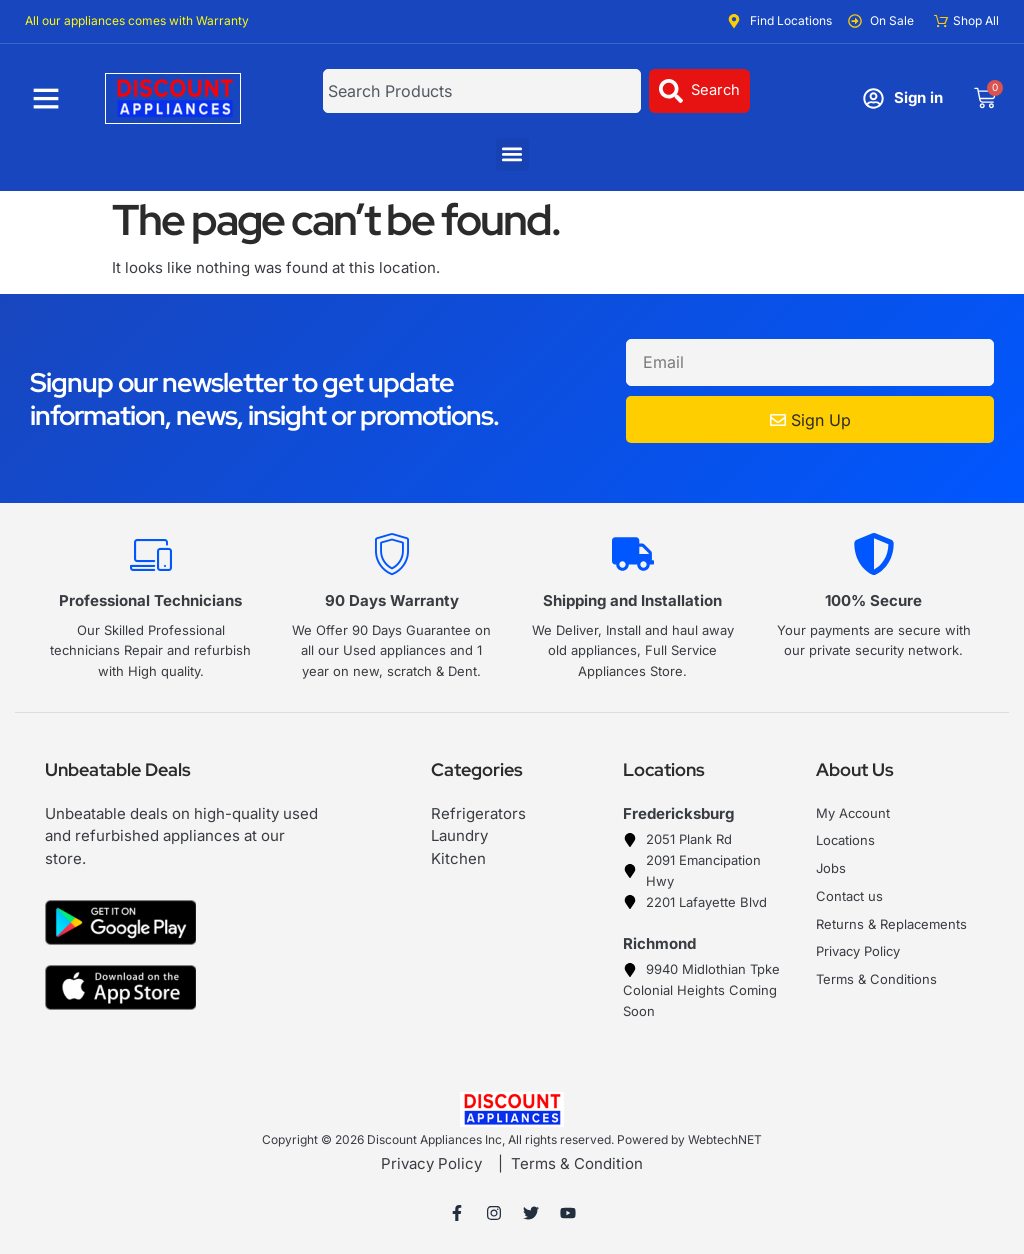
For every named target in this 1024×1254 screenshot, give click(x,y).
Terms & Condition (577, 1163)
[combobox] (481, 91)
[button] (512, 154)
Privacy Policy (431, 1163)
